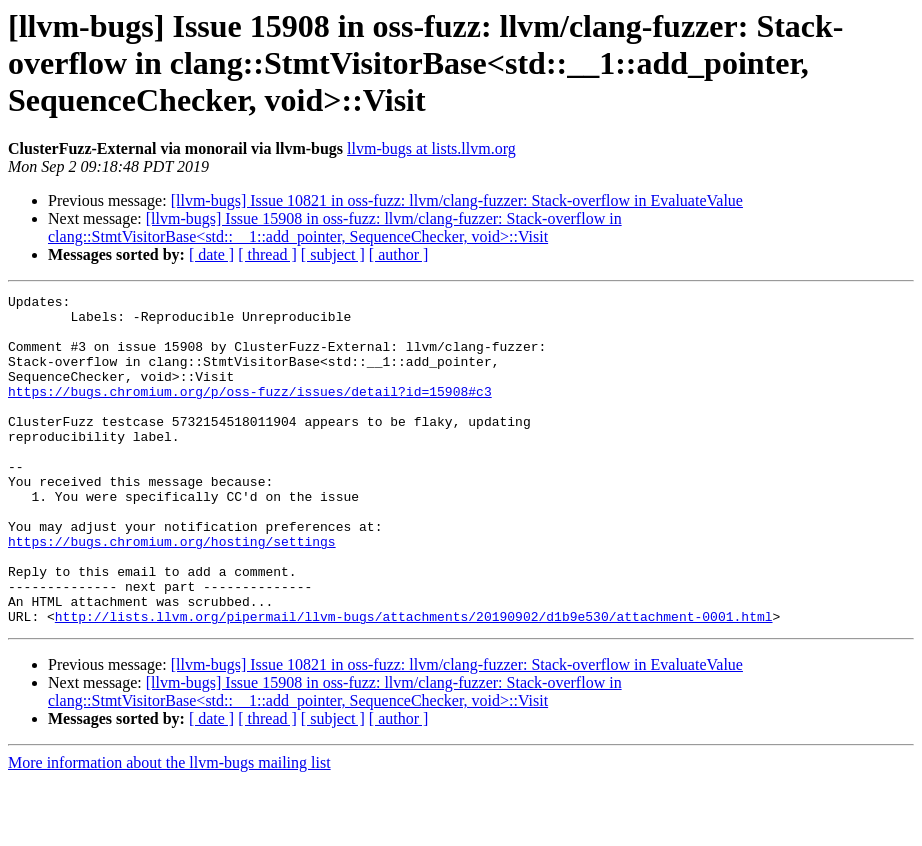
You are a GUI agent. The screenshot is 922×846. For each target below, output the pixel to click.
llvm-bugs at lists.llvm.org (431, 148)
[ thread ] (267, 254)
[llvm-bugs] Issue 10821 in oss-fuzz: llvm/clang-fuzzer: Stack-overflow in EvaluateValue (457, 200)
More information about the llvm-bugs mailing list (169, 828)
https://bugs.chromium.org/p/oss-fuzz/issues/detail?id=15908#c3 (250, 412)
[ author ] (399, 254)
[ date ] (211, 254)
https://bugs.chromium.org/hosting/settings (172, 592)
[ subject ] (333, 254)
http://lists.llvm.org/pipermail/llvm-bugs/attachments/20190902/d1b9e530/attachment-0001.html (414, 682)
